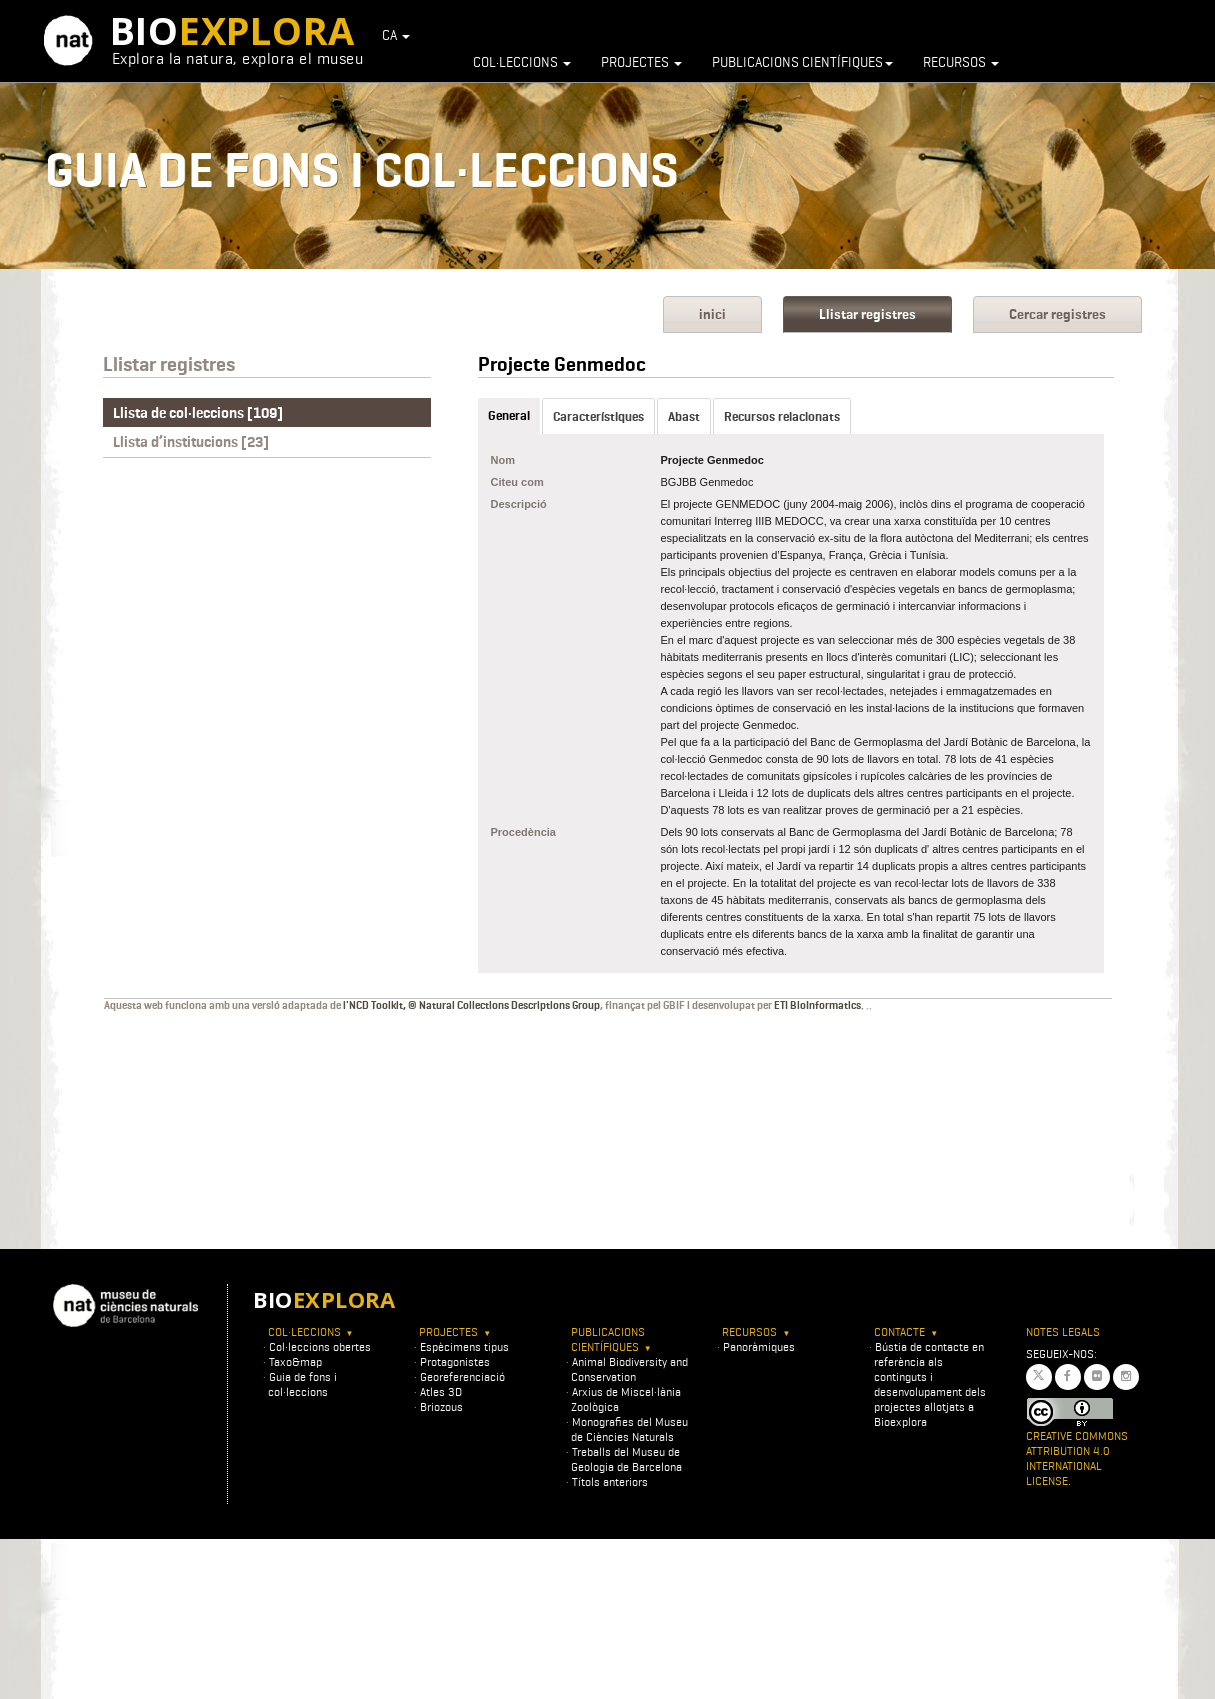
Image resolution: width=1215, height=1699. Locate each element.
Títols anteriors (610, 1481)
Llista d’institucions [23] (191, 442)
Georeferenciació (462, 1376)
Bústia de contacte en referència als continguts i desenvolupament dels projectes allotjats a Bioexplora (930, 1384)
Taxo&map (295, 1361)
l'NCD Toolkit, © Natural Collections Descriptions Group (471, 1005)
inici (712, 314)
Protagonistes (455, 1361)
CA (396, 35)
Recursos (961, 62)
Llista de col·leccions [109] (198, 413)
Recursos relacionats (782, 416)
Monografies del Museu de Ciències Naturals (629, 1429)
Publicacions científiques (802, 62)
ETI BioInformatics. (819, 1005)
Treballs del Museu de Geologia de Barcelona (626, 1459)
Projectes (641, 62)
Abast (684, 416)
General (509, 415)
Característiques (598, 416)
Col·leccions (522, 62)
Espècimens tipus (464, 1346)
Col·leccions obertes (320, 1346)
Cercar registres (1057, 314)
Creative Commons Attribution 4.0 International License (1077, 1458)
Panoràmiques (759, 1346)
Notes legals (1063, 1331)
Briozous (441, 1406)
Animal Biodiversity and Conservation (629, 1369)
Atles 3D (441, 1391)
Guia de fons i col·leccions (302, 1384)
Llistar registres (867, 314)
